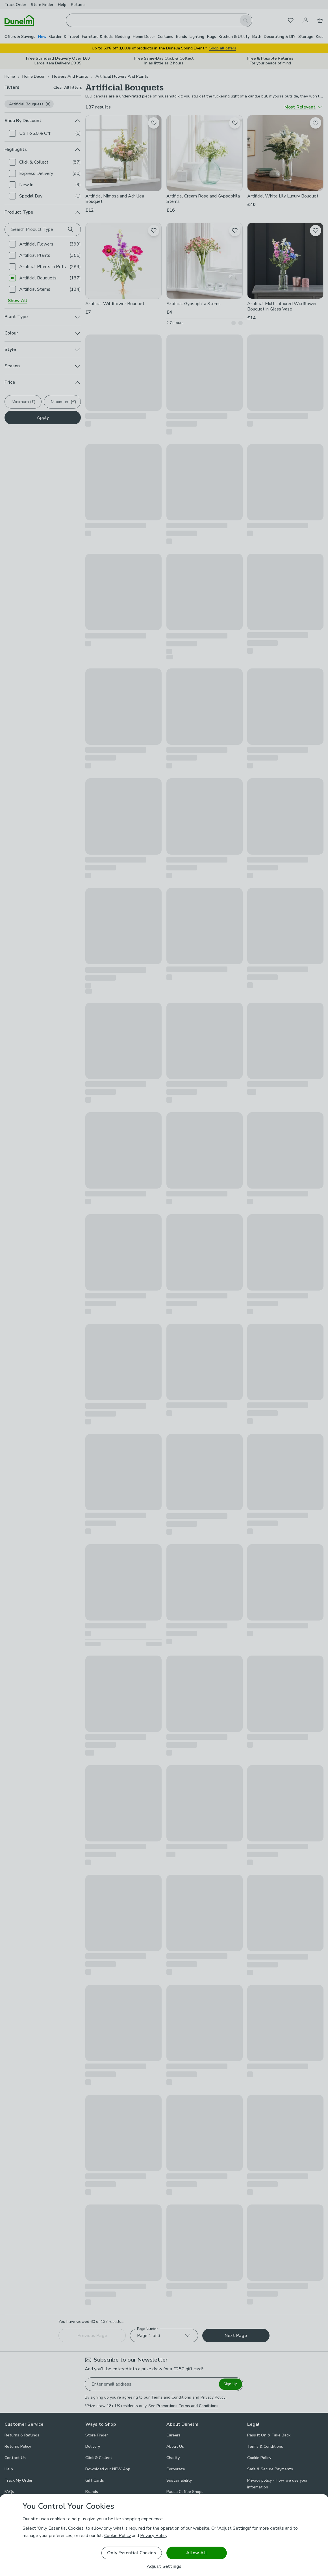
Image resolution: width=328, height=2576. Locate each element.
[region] (164, 2535)
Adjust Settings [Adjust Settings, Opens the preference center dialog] (164, 2566)
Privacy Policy (153, 2535)
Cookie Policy (117, 2535)
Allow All (196, 2553)
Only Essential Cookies (131, 2553)
